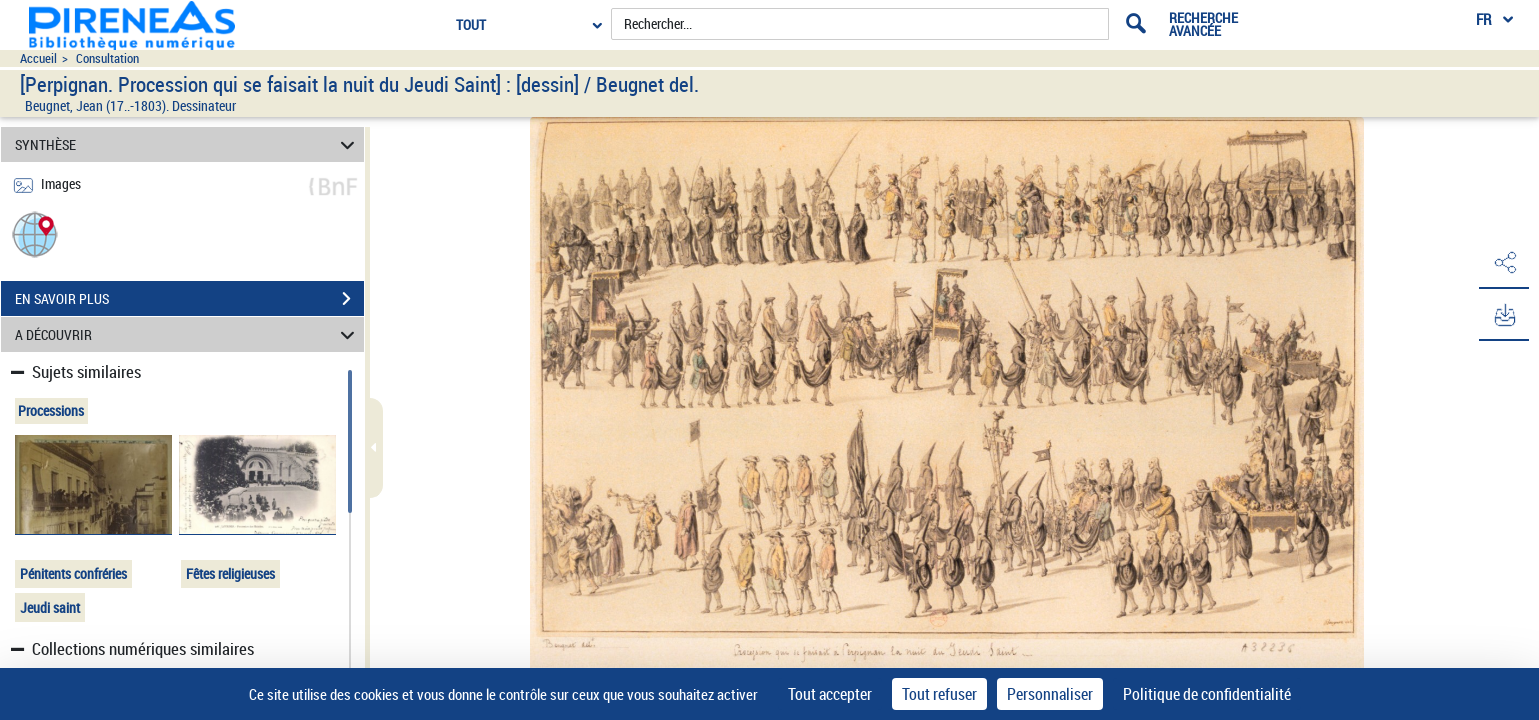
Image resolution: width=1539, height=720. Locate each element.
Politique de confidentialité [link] (1207, 694)
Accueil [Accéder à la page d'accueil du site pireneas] (38, 58)
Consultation (107, 58)
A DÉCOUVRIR (187, 334)
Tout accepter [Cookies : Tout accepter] (830, 694)
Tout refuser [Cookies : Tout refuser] (939, 694)
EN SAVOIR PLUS (189, 299)
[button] (35, 233)
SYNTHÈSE (187, 144)
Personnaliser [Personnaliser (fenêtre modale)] (1050, 694)
